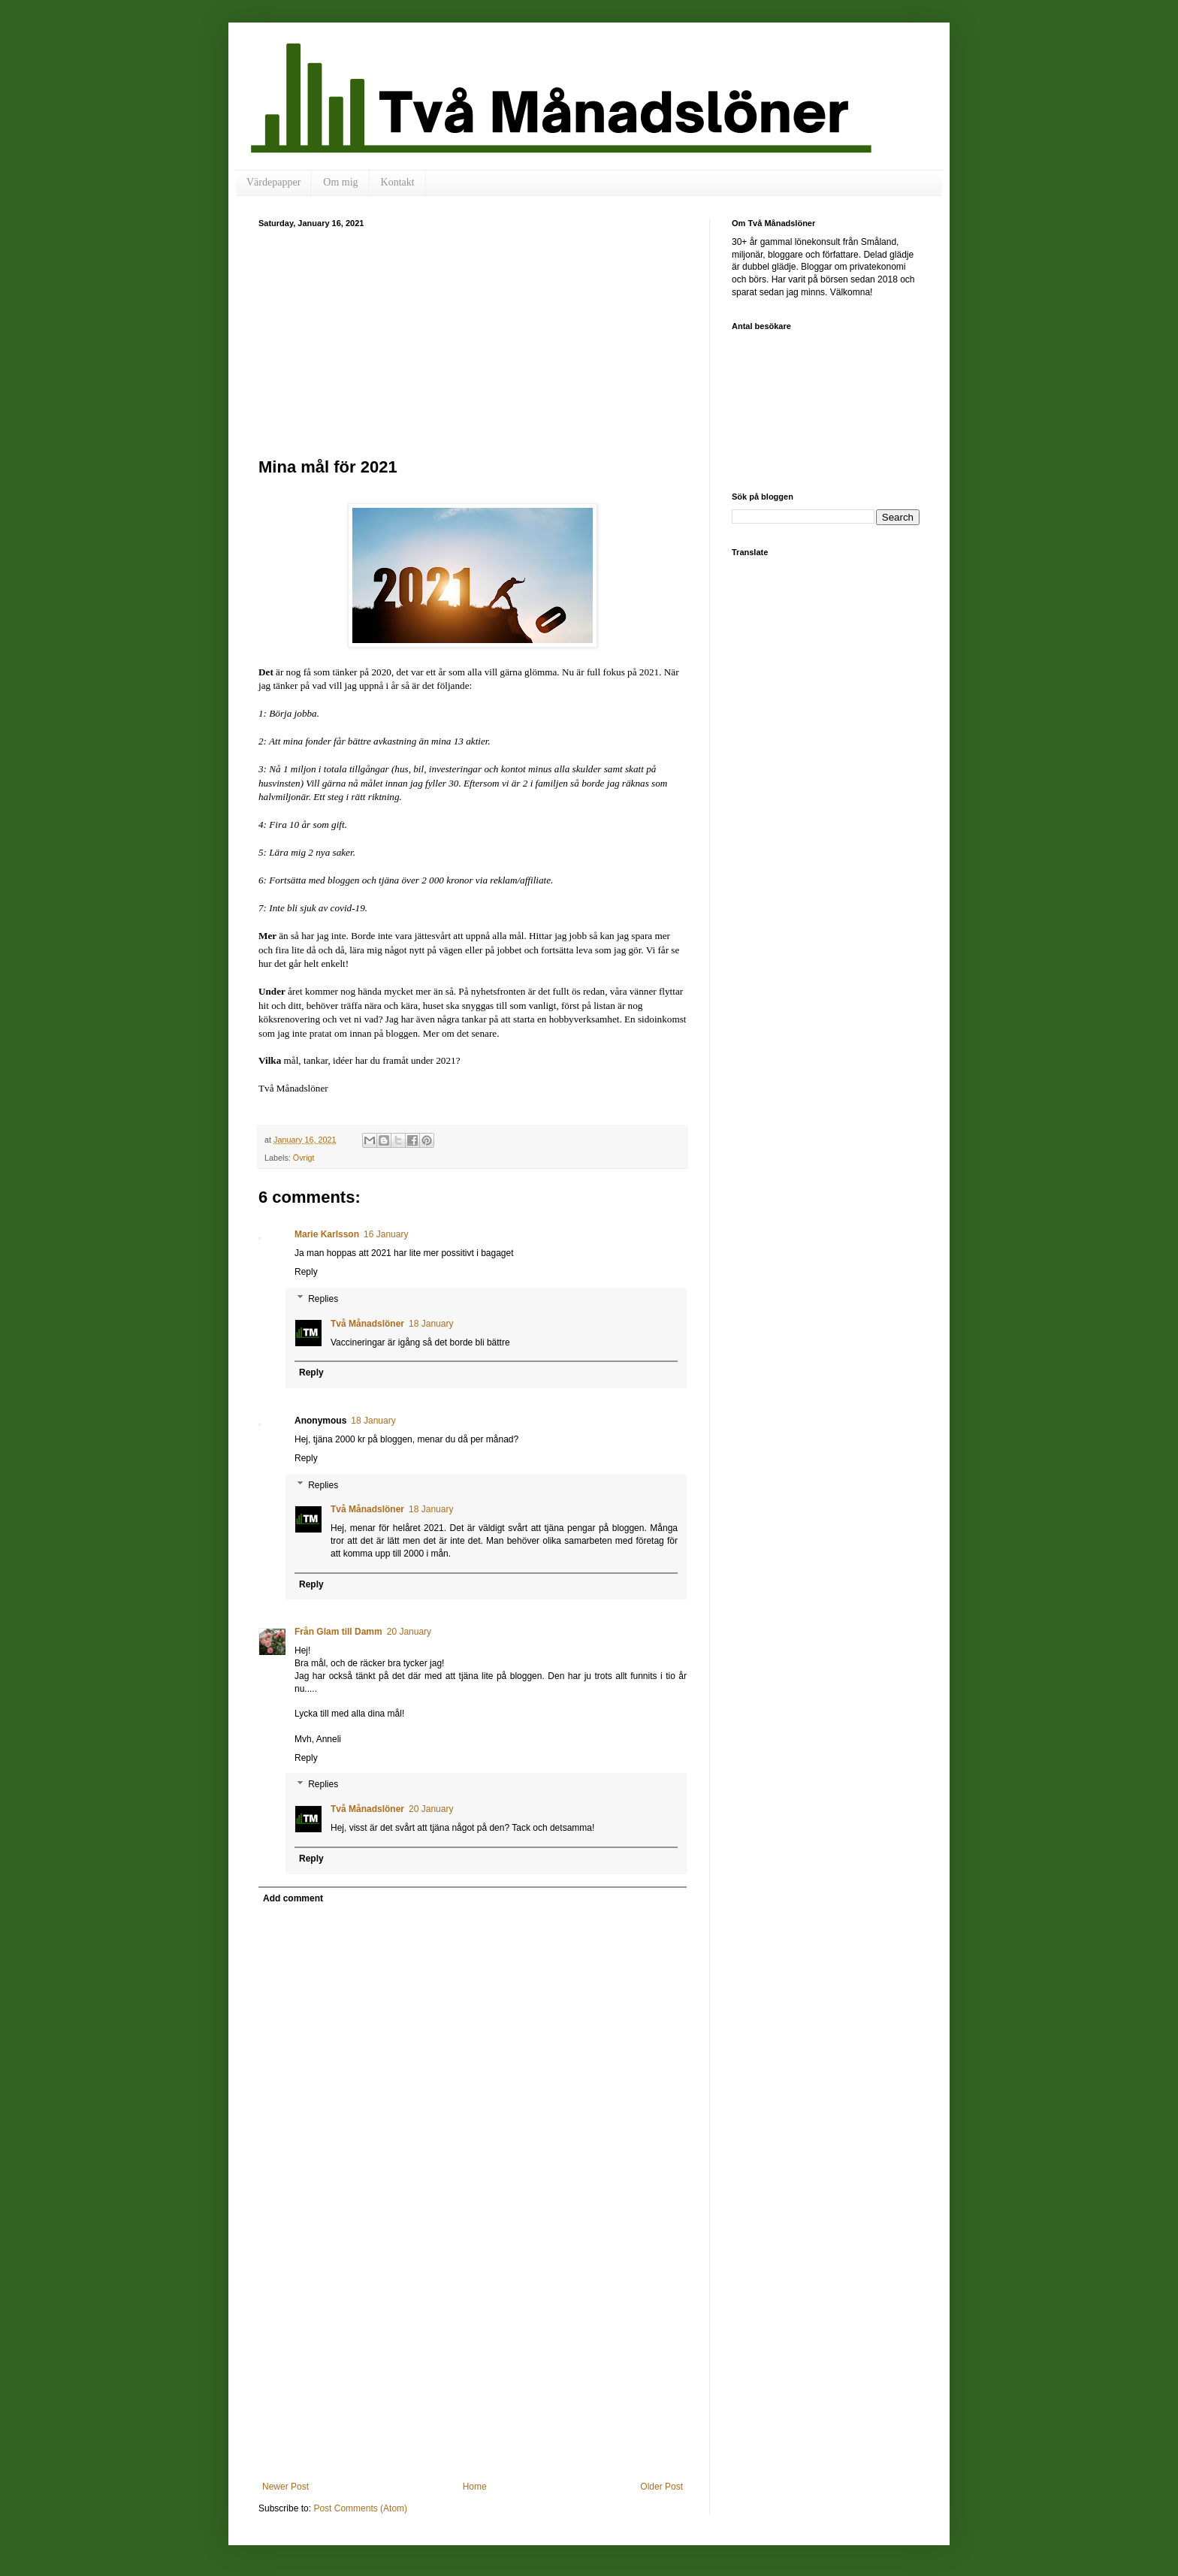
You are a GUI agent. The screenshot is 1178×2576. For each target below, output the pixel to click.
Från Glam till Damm (338, 1631)
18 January (431, 1323)
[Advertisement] (472, 340)
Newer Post (285, 2486)
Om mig (340, 182)
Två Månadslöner (367, 1323)
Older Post (661, 2486)
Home (475, 2486)
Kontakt (398, 182)
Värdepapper (273, 182)
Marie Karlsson (326, 1234)
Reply (306, 1272)
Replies (323, 1299)
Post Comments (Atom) (360, 2508)
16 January (386, 1234)
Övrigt (304, 1157)
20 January (409, 1631)
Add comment (293, 1898)
